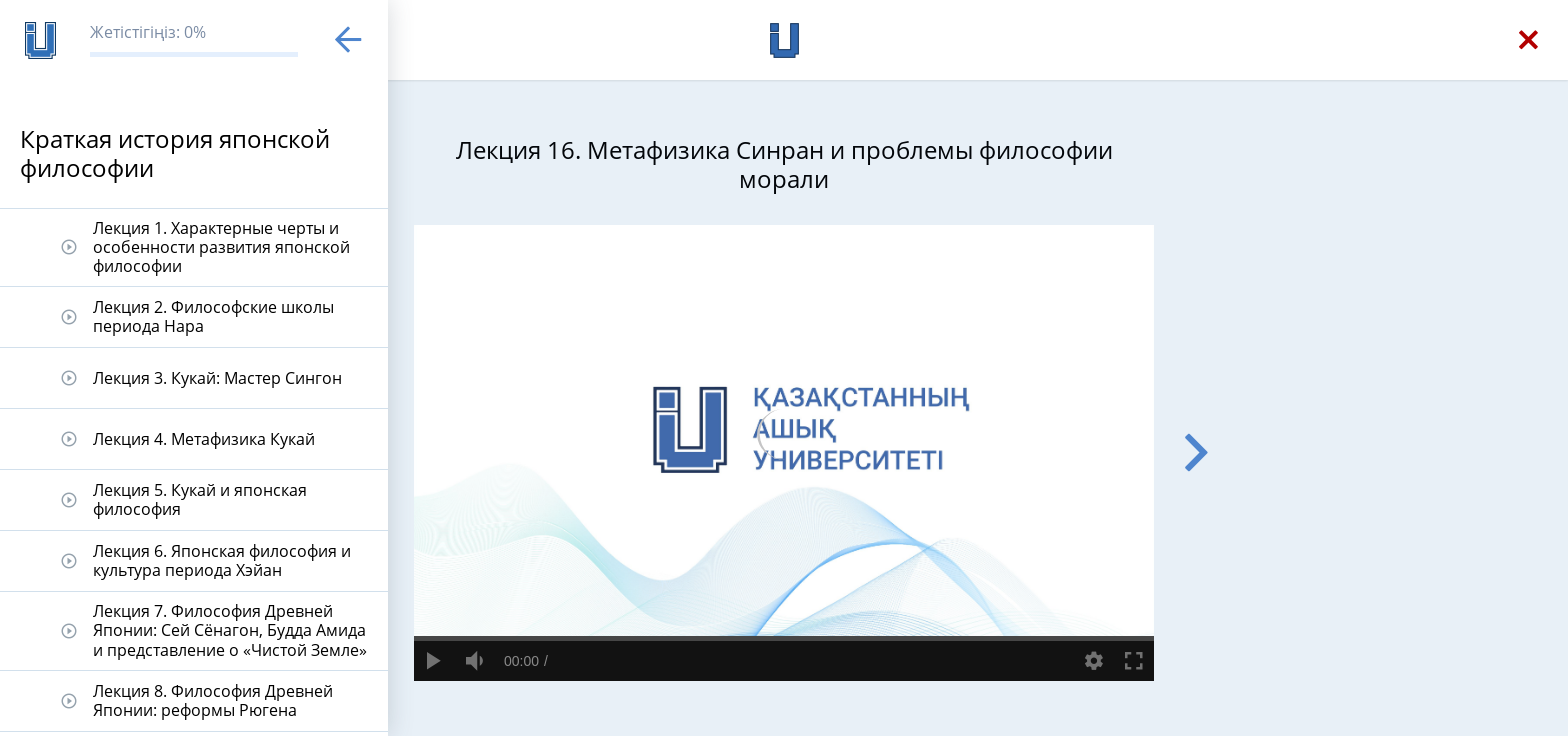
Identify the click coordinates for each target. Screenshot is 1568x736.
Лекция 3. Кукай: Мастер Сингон (217, 378)
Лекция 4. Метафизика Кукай (204, 439)
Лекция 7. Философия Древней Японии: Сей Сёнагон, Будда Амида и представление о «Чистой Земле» (230, 630)
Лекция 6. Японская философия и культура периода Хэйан (222, 560)
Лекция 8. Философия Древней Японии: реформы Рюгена (213, 700)
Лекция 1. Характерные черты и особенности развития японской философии (221, 247)
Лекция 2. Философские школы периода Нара (213, 316)
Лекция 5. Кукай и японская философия (200, 499)
